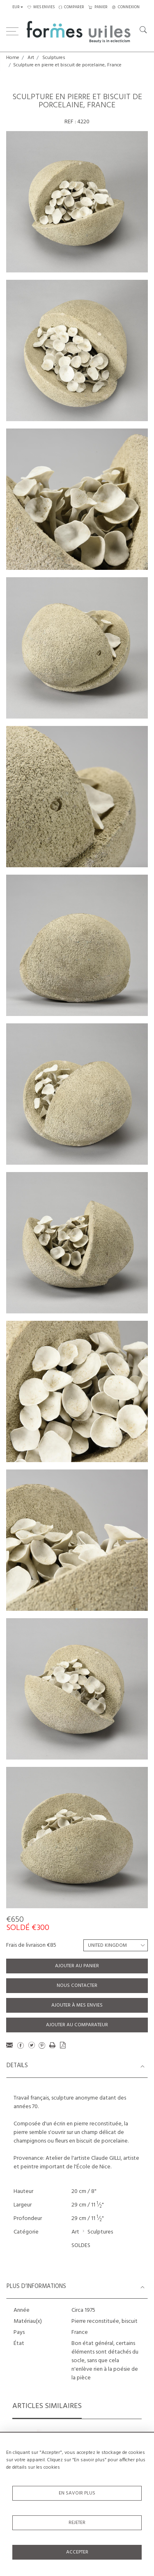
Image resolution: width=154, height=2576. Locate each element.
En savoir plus (77, 2493)
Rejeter (77, 2523)
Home (12, 58)
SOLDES (80, 2245)
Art (31, 58)
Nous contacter (77, 1986)
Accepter (77, 2552)
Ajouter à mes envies (77, 2005)
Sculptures (53, 58)
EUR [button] (16, 7)
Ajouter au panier (77, 1966)
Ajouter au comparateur (77, 2025)
